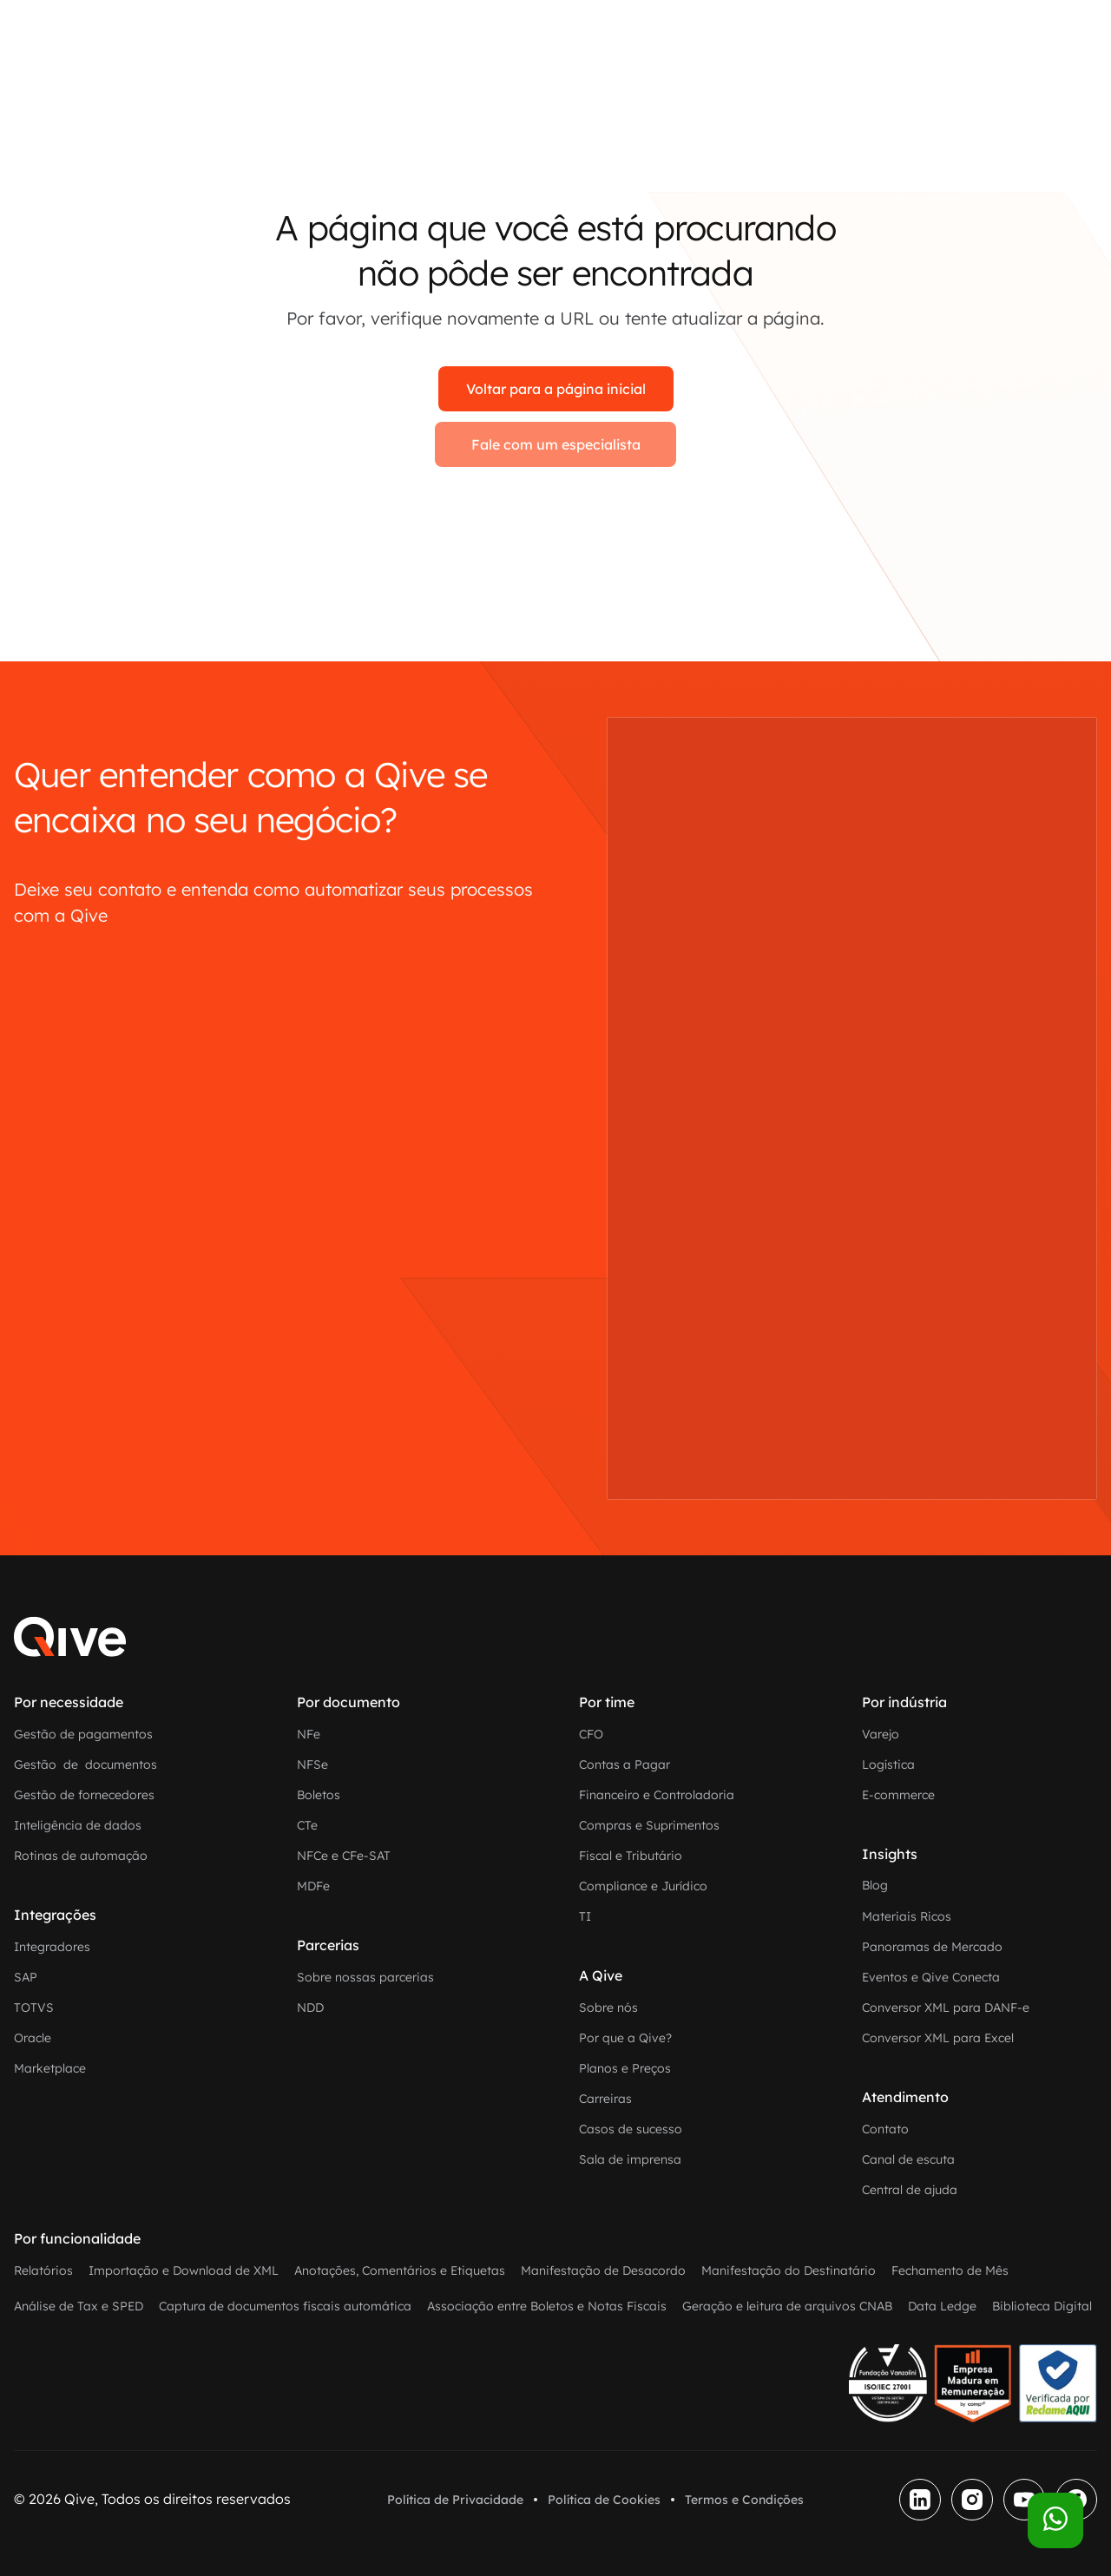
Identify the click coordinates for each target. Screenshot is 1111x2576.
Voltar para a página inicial (556, 389)
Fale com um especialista (556, 444)
